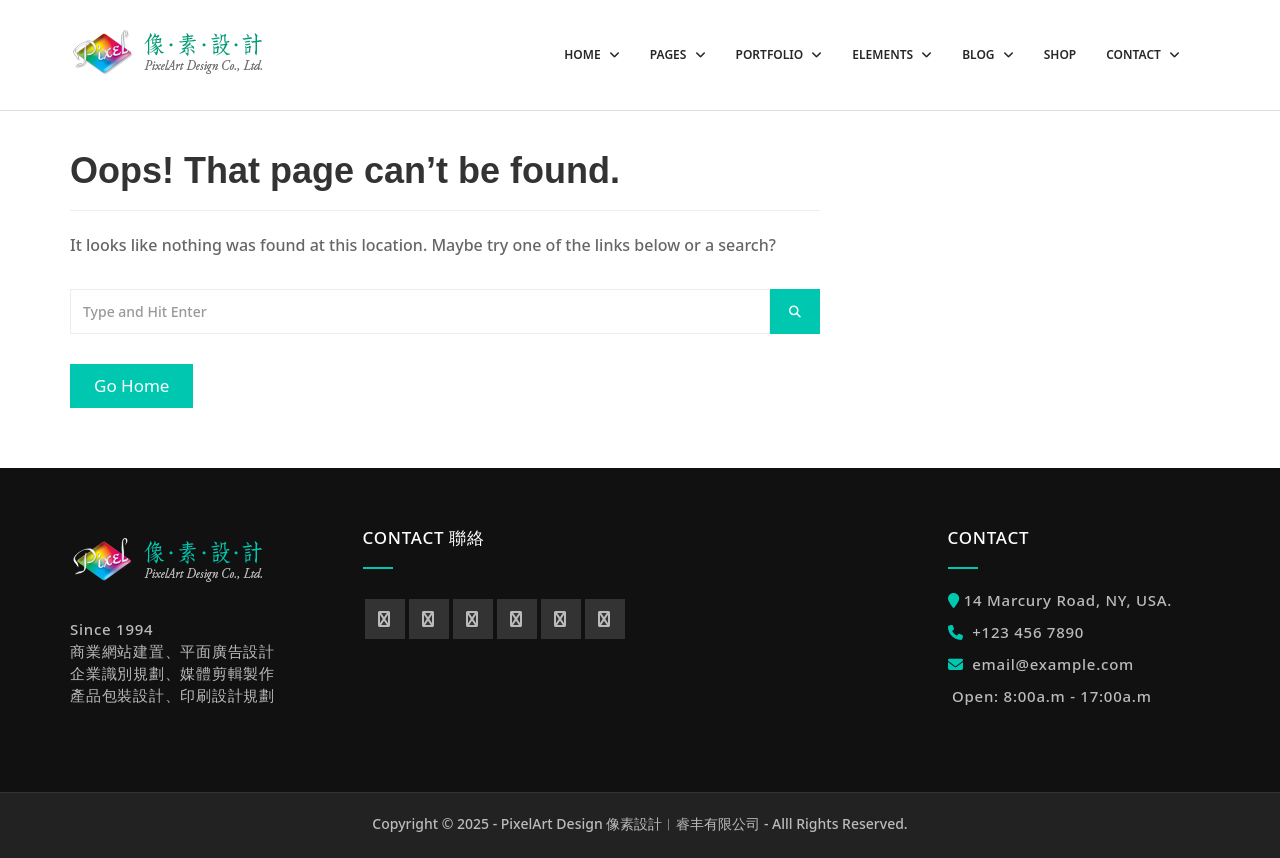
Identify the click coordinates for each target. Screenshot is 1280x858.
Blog (980, 54)
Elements (884, 54)
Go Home (131, 385)
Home (583, 54)
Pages (670, 54)
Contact (1135, 54)
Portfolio (771, 54)
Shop (1060, 54)
